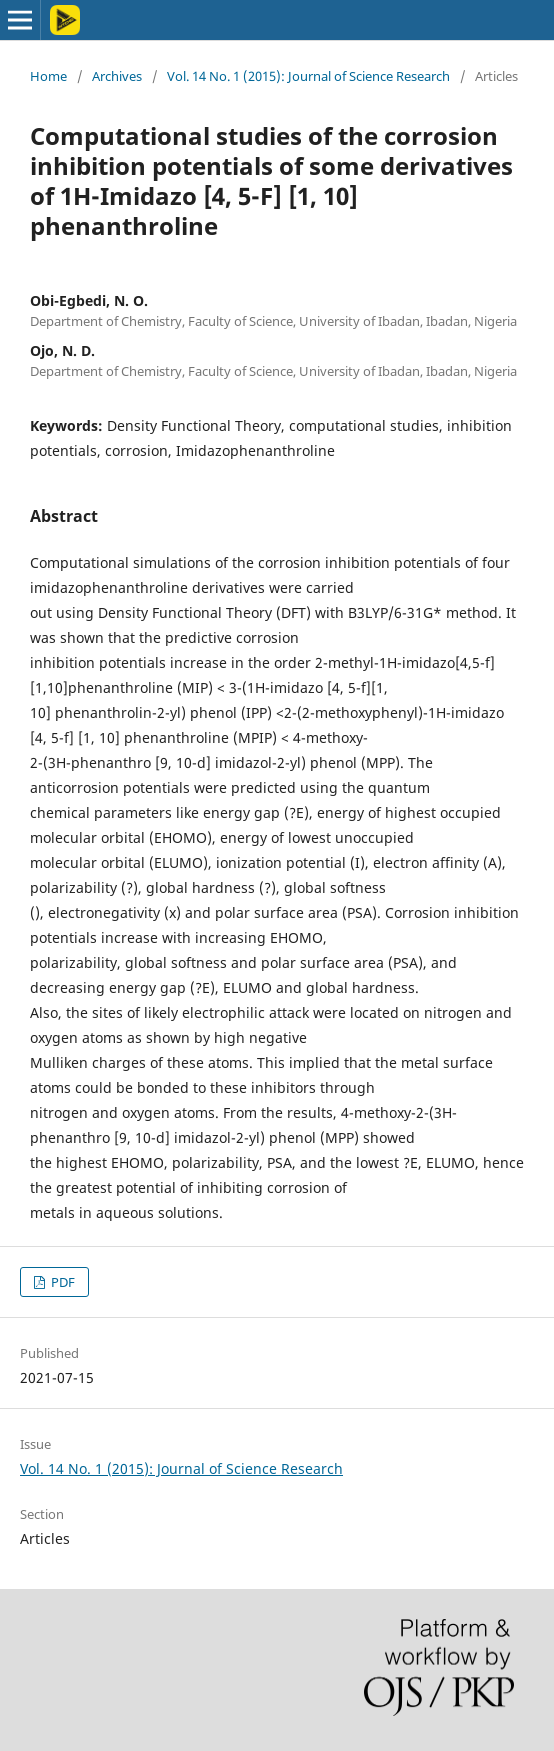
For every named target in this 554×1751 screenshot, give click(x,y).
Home (48, 76)
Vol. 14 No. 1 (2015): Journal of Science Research (308, 76)
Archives (117, 76)
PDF (61, 1282)
